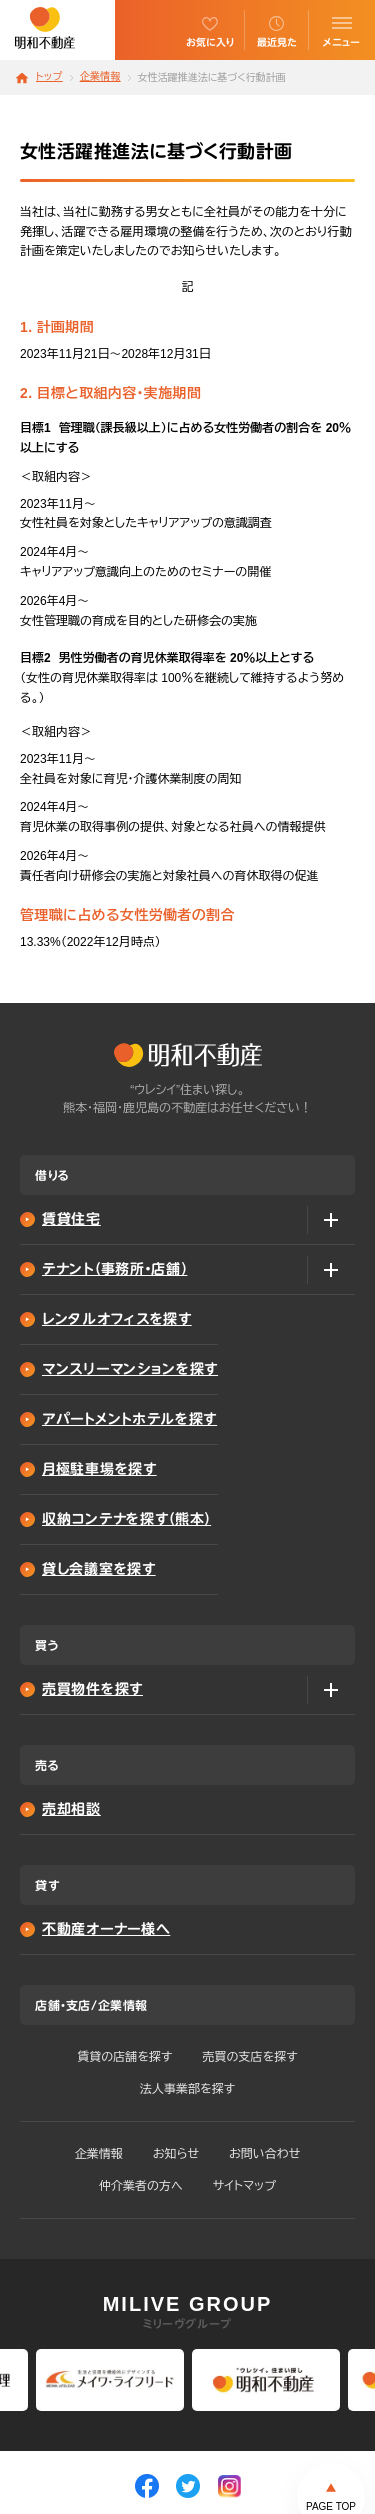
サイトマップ (244, 2186)
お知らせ (176, 2154)
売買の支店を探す (250, 2057)
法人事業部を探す (187, 2089)
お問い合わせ (264, 2154)
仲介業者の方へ (141, 2186)
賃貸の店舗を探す (124, 2057)
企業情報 (100, 77)
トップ (49, 77)
